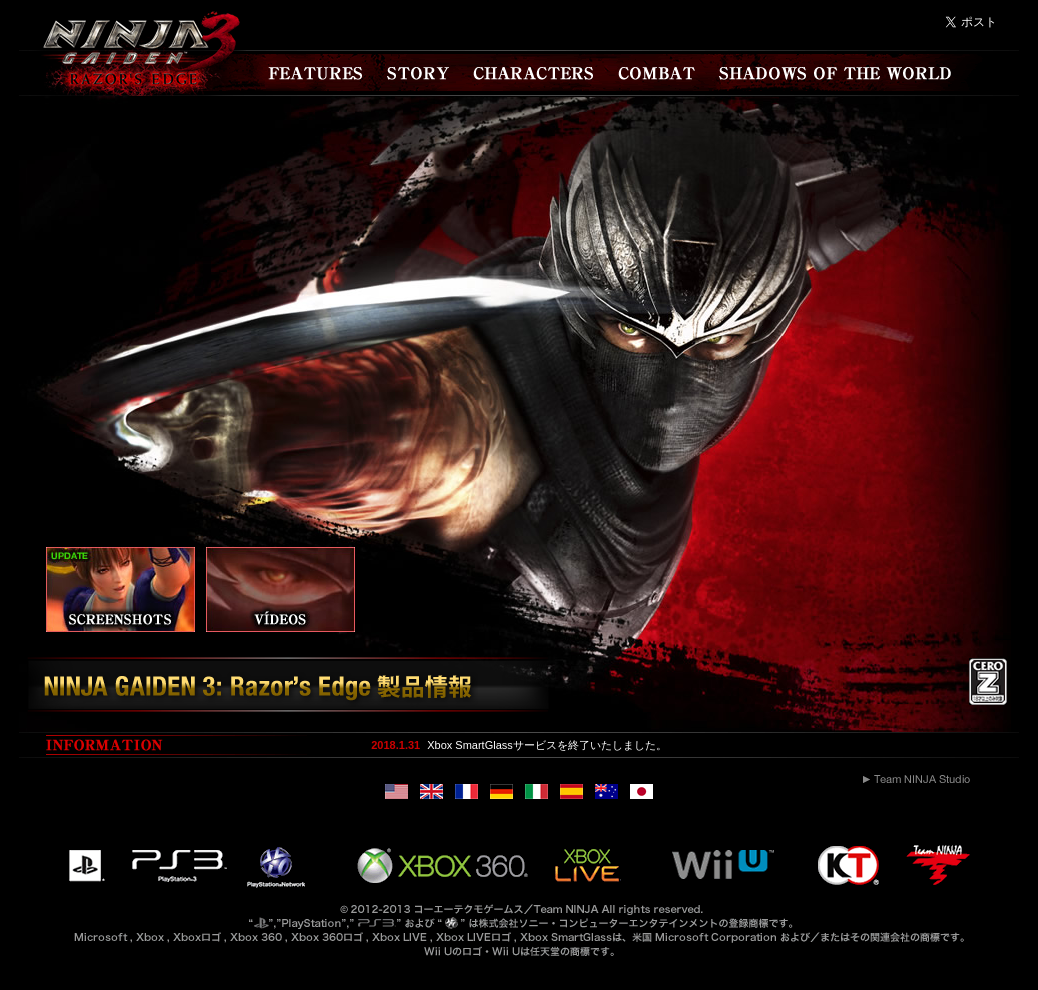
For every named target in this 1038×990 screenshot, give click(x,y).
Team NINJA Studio (916, 779)
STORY (420, 73)
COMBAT (656, 73)
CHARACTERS (535, 73)
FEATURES (318, 73)
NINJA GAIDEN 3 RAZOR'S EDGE (132, 60)
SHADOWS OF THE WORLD (835, 73)
